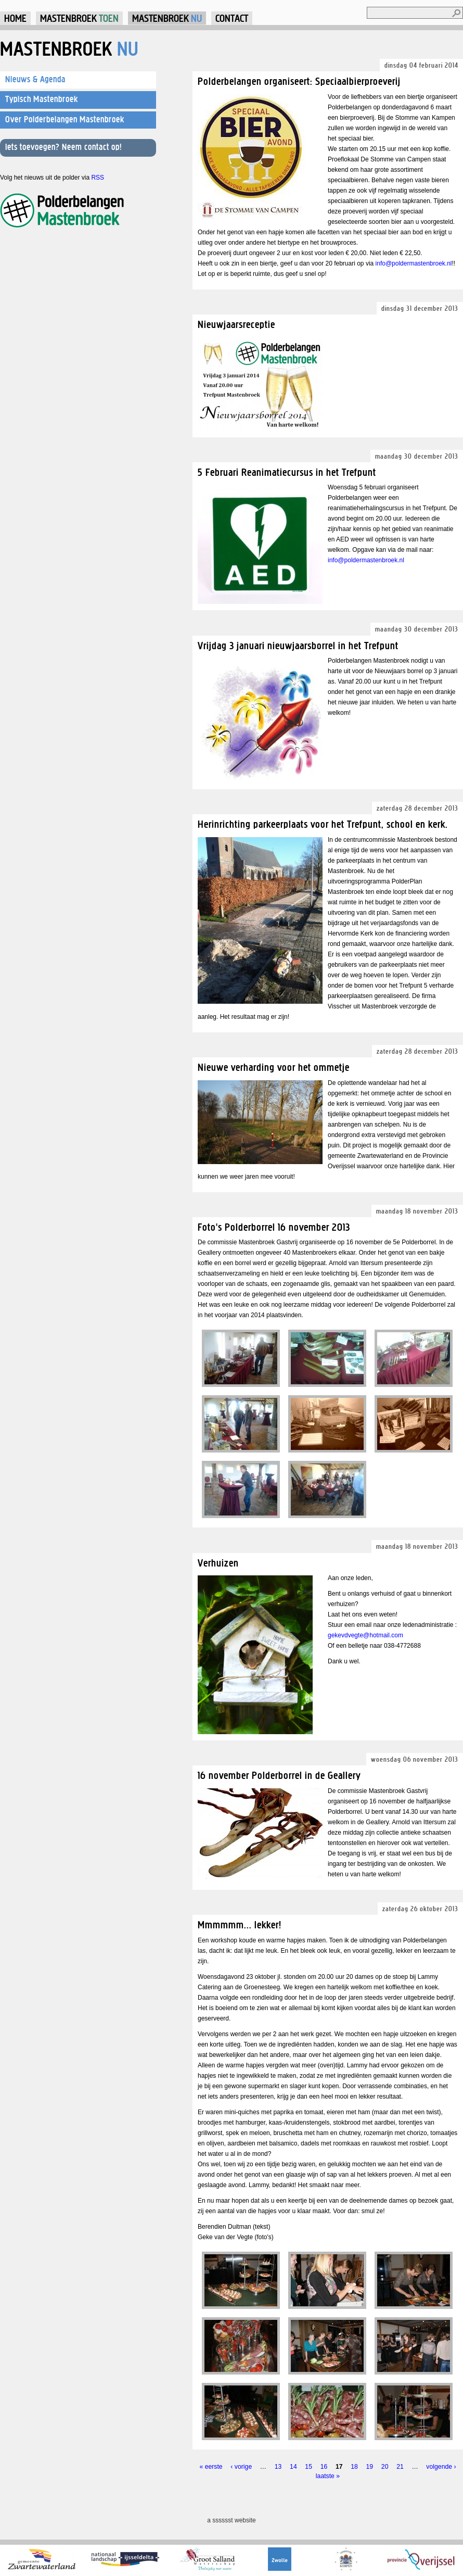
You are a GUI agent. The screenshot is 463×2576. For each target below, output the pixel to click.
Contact (231, 17)
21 (400, 2466)
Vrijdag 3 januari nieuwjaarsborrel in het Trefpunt (298, 645)
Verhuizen (218, 1562)
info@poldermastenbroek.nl (414, 263)
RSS (97, 177)
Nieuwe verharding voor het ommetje (274, 1067)
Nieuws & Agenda (35, 79)
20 (385, 2466)
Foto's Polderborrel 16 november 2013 (274, 1226)
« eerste (210, 2466)
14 (293, 2466)
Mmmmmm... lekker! (239, 1924)
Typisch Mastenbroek (41, 99)
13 (278, 2466)
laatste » (328, 2476)
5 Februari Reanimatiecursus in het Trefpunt (287, 471)
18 (354, 2466)
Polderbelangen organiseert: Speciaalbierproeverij (299, 80)
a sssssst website (231, 2520)
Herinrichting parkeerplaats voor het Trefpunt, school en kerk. (323, 823)
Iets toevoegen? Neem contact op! (63, 146)
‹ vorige (241, 2466)
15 (308, 2466)
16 (324, 2466)
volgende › (441, 2466)
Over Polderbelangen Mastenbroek (64, 119)
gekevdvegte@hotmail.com (365, 1635)
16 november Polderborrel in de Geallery (279, 1775)
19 (370, 2466)
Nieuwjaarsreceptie (236, 324)
